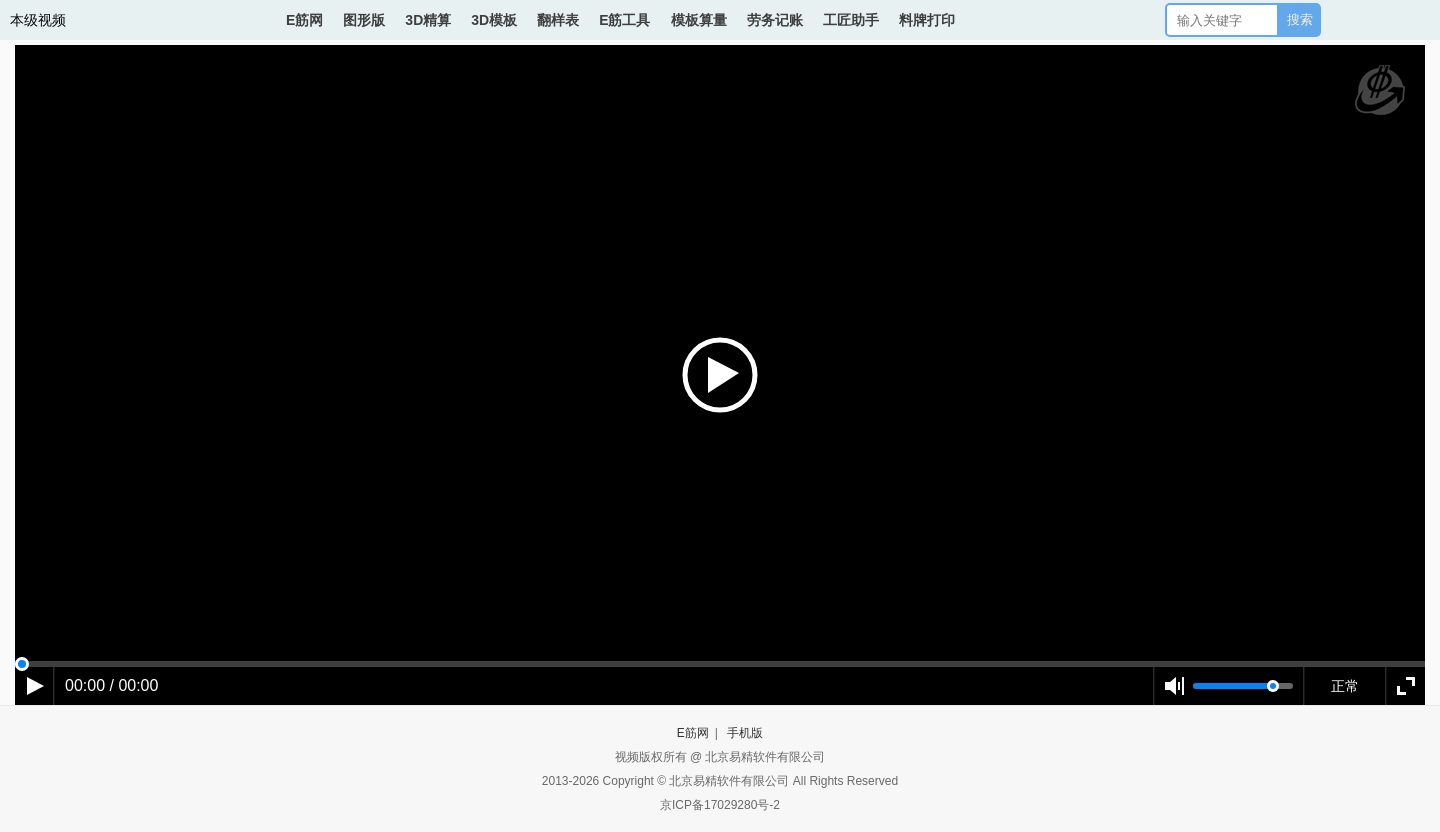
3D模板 (494, 20)
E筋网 (304, 20)
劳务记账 (775, 20)
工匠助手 (851, 20)
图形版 (364, 20)
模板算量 (699, 20)
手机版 (745, 733)
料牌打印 (927, 20)
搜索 (1300, 19)
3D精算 (428, 20)
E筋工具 (624, 20)
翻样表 (558, 20)
